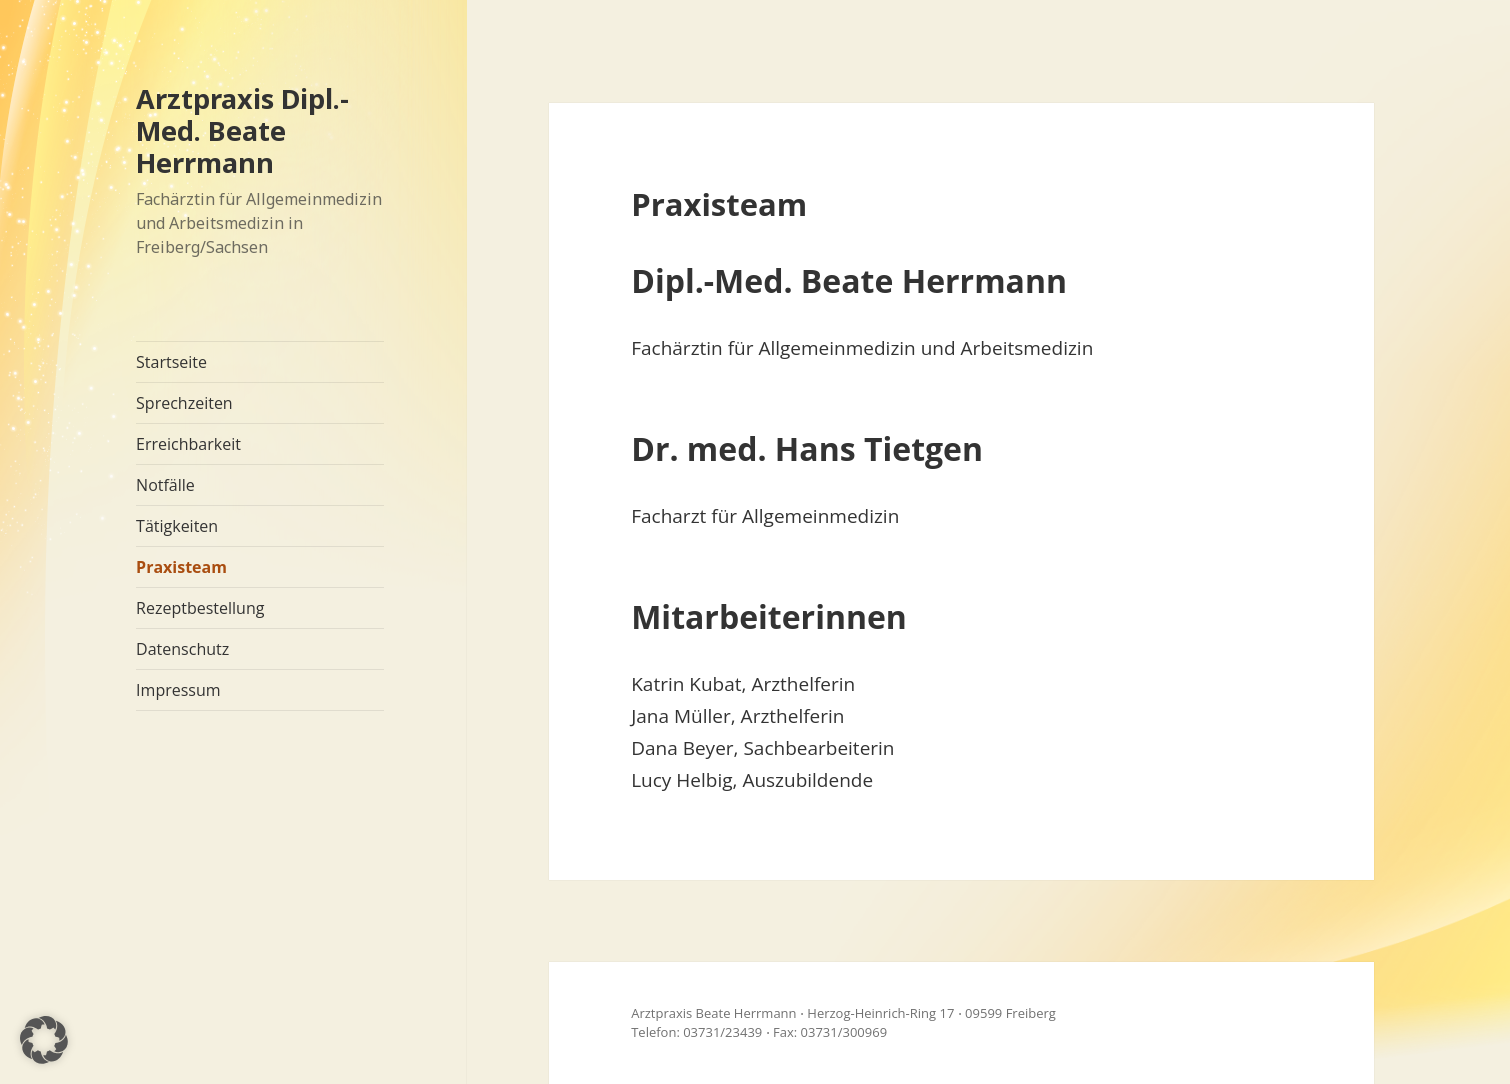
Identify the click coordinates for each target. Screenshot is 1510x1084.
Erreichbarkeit (188, 444)
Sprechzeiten (184, 403)
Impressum (178, 690)
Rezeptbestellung (200, 608)
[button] (44, 1040)
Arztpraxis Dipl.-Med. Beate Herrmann (242, 130)
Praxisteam (181, 567)
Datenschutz (182, 649)
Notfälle (165, 485)
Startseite (171, 362)
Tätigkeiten (177, 526)
